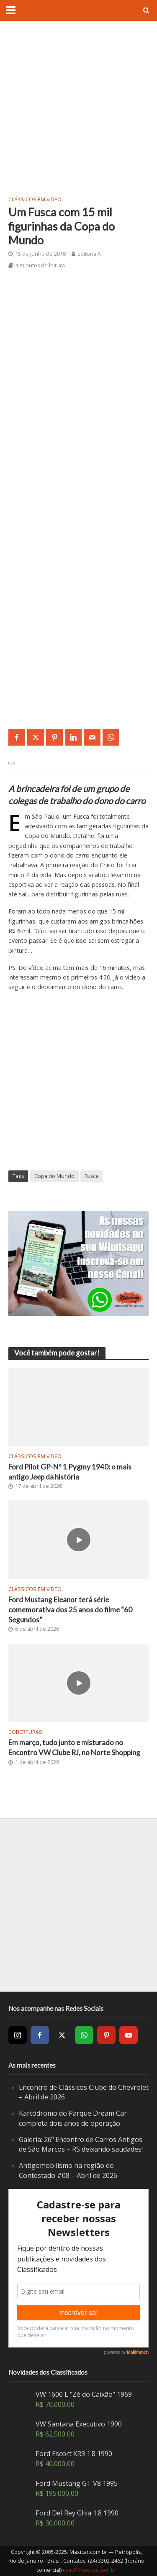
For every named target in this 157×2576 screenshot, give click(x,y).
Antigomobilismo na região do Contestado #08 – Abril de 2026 (68, 2170)
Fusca (91, 1176)
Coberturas (25, 1732)
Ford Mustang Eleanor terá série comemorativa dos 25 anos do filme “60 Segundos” (70, 1609)
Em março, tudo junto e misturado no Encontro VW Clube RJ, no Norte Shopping (74, 1747)
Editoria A (89, 253)
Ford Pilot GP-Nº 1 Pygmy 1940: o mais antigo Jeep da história (69, 1471)
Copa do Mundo (54, 1176)
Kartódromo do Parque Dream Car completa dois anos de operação (73, 2118)
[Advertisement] (78, 107)
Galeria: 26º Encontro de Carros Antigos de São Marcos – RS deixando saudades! (81, 2144)
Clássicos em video (35, 199)
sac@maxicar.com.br (91, 2569)
